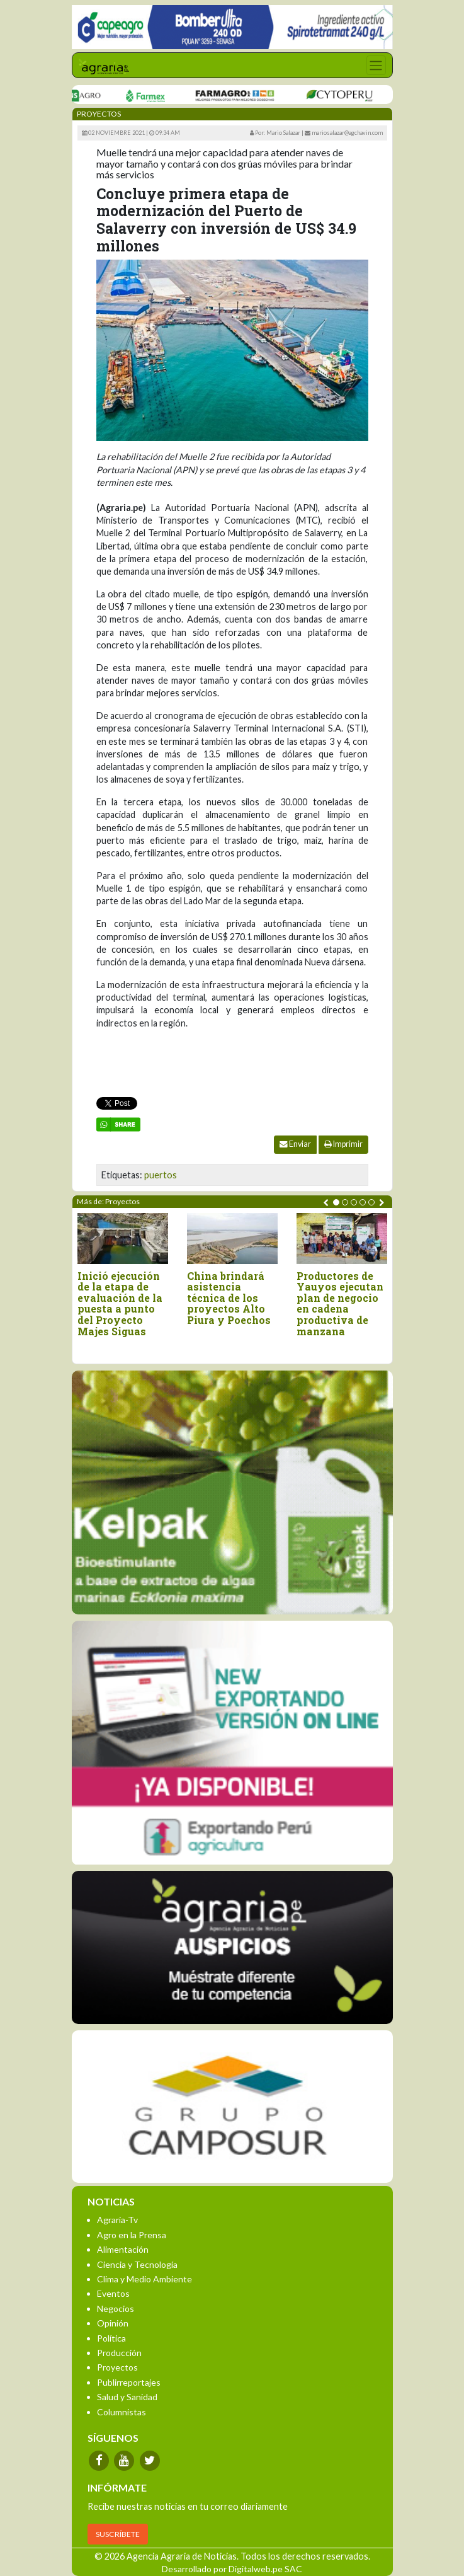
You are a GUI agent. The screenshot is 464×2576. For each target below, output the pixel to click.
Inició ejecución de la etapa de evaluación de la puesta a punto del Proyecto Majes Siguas (119, 1303)
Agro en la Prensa (131, 2234)
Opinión (112, 2323)
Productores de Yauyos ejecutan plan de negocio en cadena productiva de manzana (340, 1303)
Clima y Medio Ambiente (144, 2279)
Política (111, 2338)
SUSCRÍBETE (118, 2534)
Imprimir (343, 1144)
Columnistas (121, 2411)
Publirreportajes (129, 2382)
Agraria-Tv (117, 2219)
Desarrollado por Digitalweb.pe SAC (232, 2568)
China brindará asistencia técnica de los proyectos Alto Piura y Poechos (229, 1298)
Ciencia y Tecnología (137, 2264)
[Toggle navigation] (376, 65)
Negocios (115, 2308)
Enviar (295, 1144)
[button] (336, 1202)
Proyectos (117, 2367)
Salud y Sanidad (127, 2396)
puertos (160, 1175)
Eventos (113, 2293)
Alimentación (123, 2249)
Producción (119, 2352)
